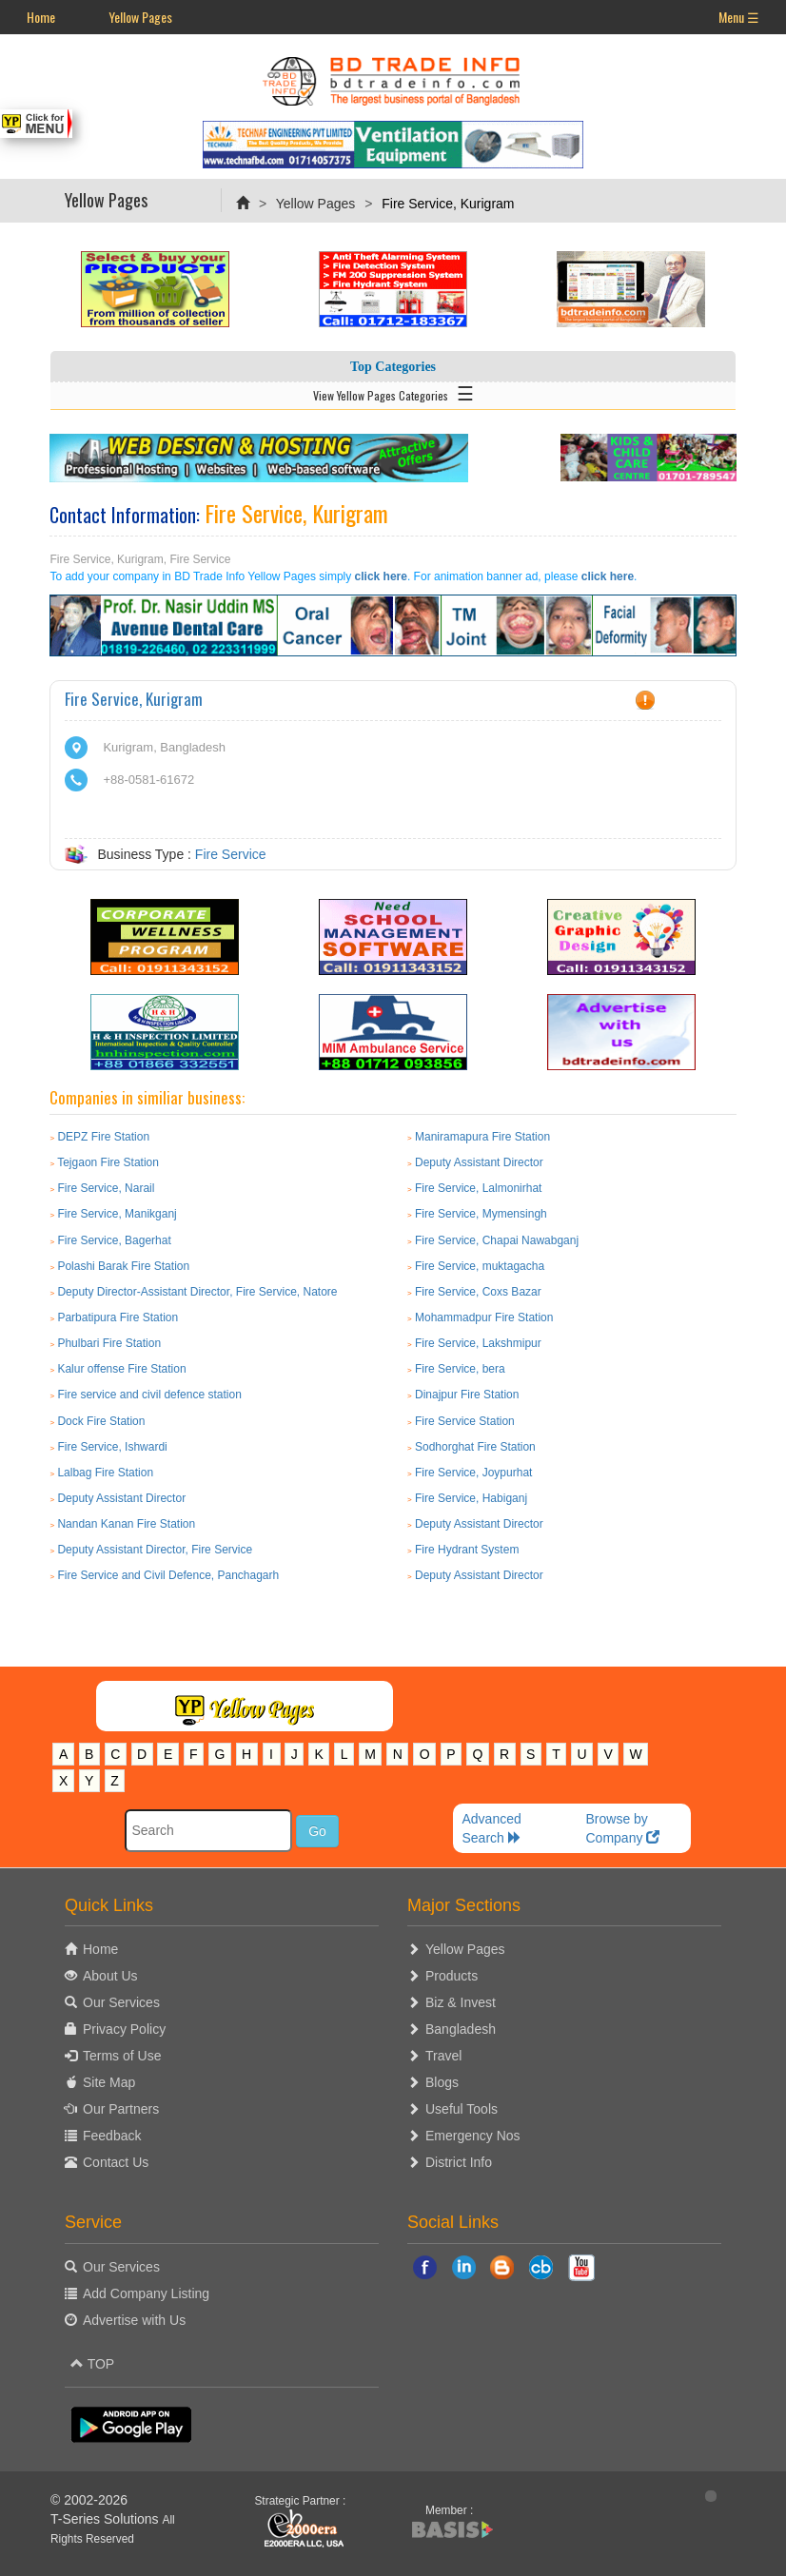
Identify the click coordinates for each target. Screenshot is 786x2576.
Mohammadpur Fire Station (484, 1317)
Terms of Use (122, 2055)
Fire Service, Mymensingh (481, 1213)
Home (41, 17)
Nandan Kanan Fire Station (126, 1524)
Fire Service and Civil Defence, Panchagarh (168, 1575)
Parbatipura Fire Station (117, 1317)
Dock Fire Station (101, 1421)
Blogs (442, 2082)
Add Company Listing (146, 2293)
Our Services (121, 2002)
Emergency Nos (473, 2135)
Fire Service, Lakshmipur (478, 1343)
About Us (110, 1975)
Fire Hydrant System (467, 1549)
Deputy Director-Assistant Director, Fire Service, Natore (197, 1291)
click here (381, 576)
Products (451, 1975)
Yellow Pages (140, 17)
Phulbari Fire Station (109, 1343)
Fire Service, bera (460, 1369)
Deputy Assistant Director (479, 1162)
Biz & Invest (460, 2002)
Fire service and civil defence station (149, 1394)
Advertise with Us (134, 2320)
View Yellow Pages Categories (393, 392)
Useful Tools (461, 2109)
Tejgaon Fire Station (108, 1162)
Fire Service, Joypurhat (473, 1472)
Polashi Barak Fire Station (123, 1266)
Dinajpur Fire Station (467, 1394)
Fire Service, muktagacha (479, 1266)
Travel (443, 2055)
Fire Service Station (465, 1421)
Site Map (109, 2082)
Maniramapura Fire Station (482, 1136)
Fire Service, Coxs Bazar (478, 1291)
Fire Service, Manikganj (116, 1213)
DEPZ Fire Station (103, 1136)
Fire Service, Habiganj (471, 1498)
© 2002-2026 (89, 2500)
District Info (458, 2162)
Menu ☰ (738, 17)
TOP (92, 2363)
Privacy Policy (124, 2029)
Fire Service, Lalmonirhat (478, 1188)
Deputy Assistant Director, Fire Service (154, 1549)
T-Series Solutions (106, 2519)
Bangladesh (460, 2029)
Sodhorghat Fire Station (475, 1447)
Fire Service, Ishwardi (112, 1447)
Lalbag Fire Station (105, 1472)
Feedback (112, 2135)
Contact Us (115, 2162)
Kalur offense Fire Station (121, 1369)
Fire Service (230, 854)
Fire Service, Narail (105, 1188)
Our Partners (121, 2109)
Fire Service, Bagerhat (113, 1240)
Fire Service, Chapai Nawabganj (497, 1240)
